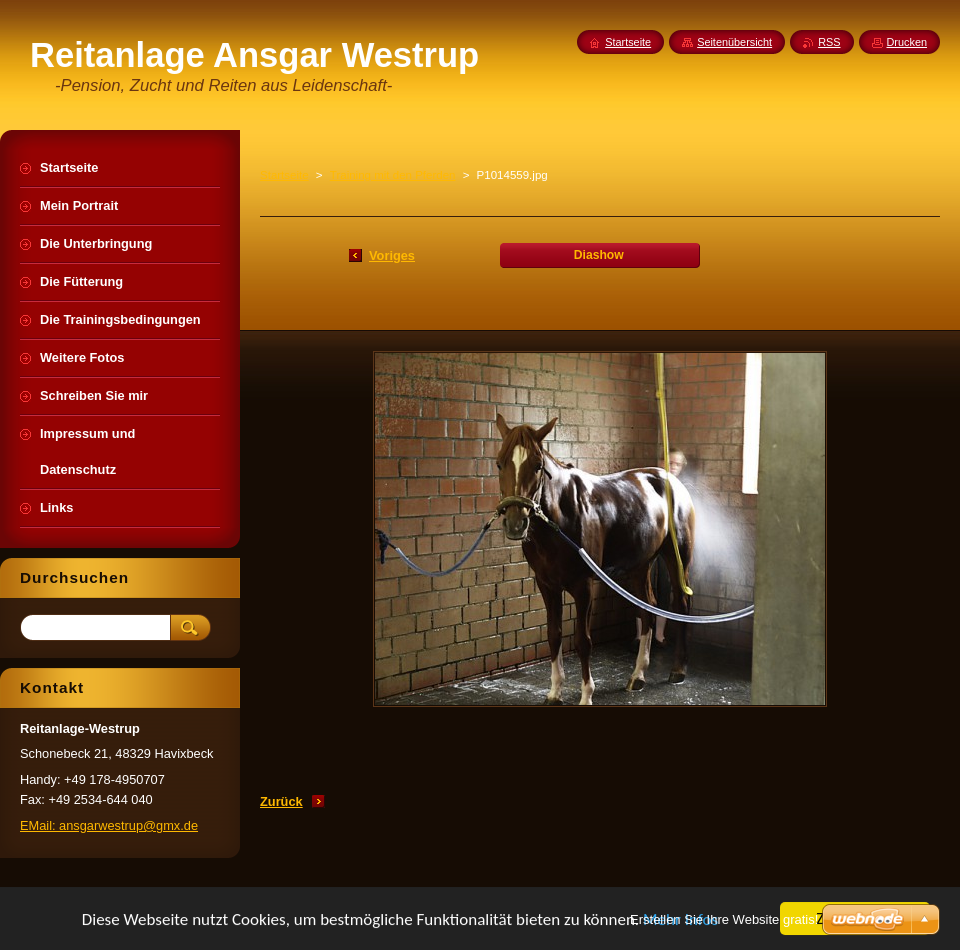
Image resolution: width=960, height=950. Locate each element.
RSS (829, 42)
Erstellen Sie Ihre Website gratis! (724, 919)
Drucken (907, 42)
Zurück (281, 801)
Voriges (392, 255)
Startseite (284, 175)
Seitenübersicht (734, 42)
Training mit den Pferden (393, 175)
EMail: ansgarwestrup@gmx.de (109, 825)
